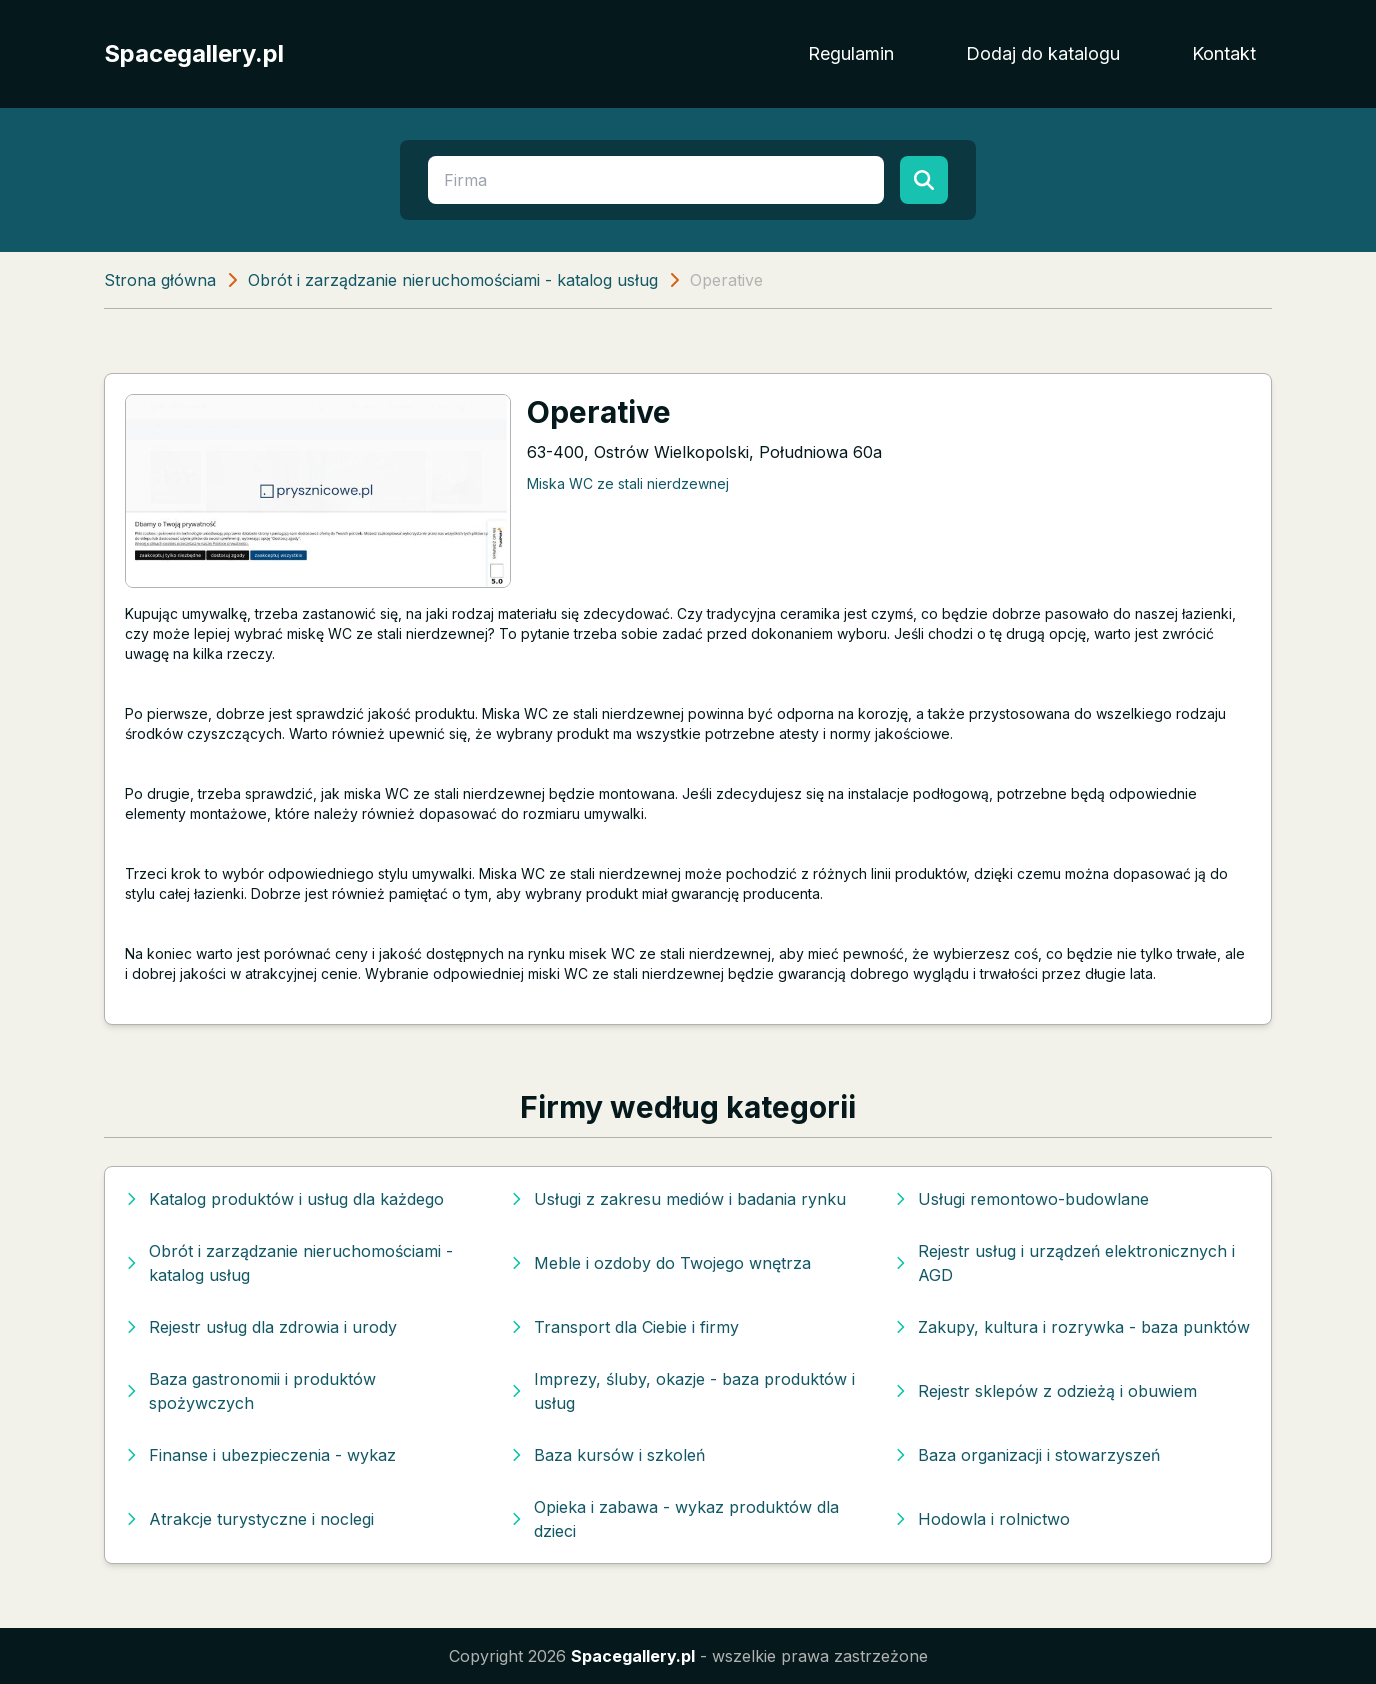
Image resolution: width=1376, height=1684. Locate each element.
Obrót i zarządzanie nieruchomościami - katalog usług (453, 280)
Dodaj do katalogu (1043, 53)
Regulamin (851, 53)
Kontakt (1224, 53)
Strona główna (160, 280)
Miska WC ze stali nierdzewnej (628, 483)
